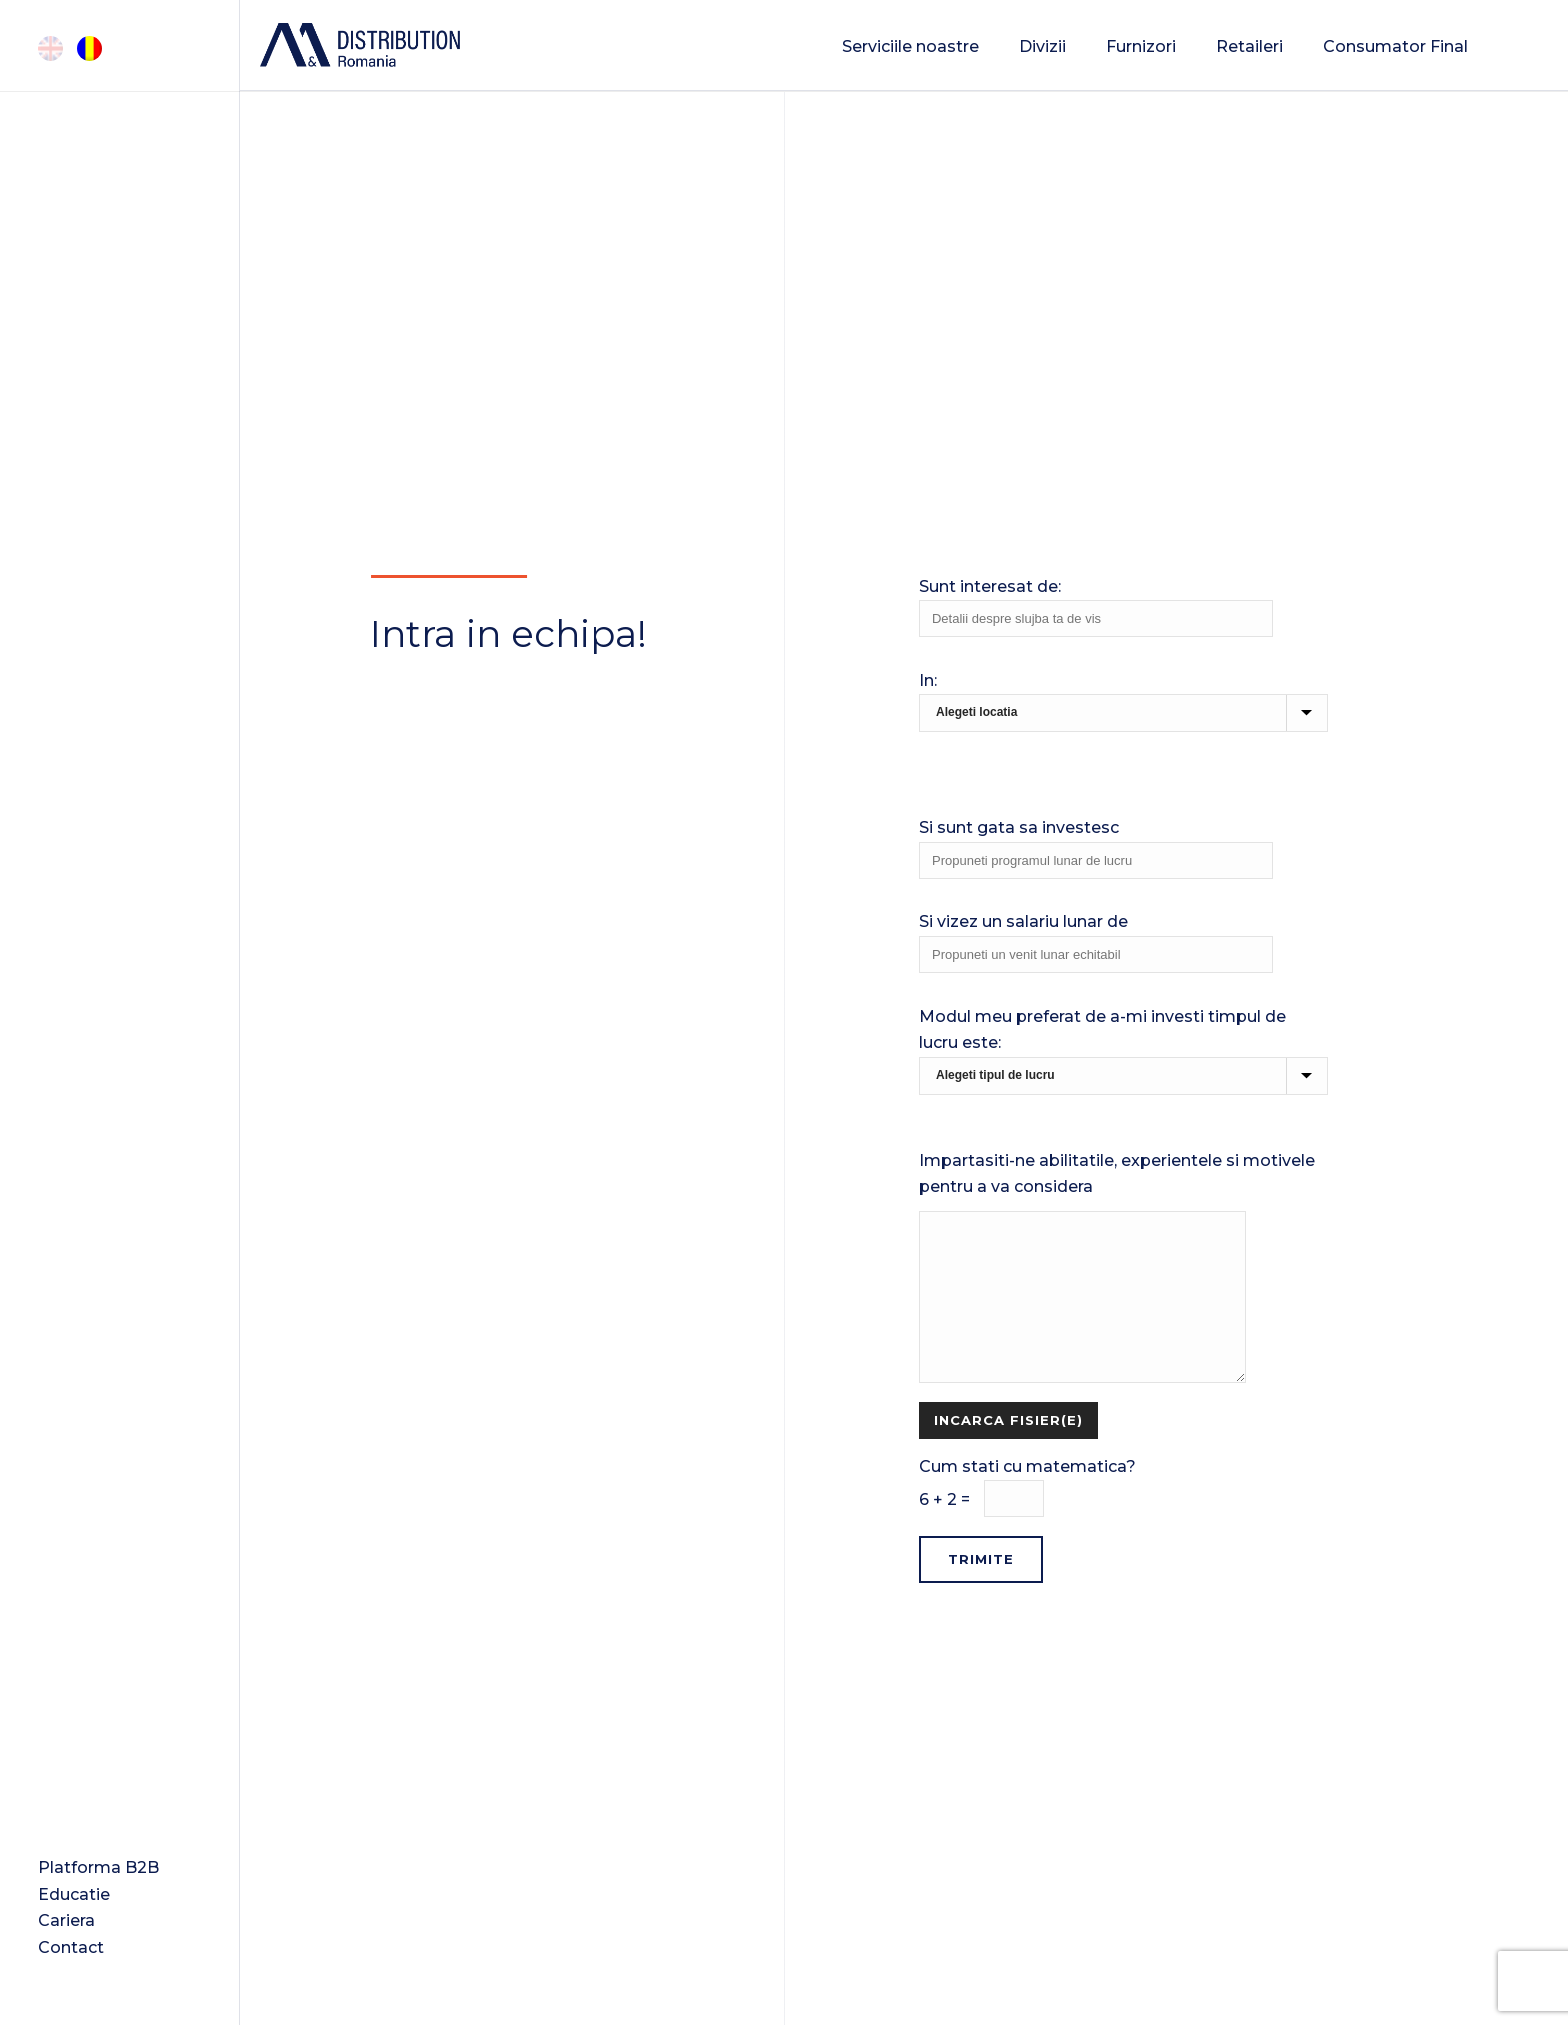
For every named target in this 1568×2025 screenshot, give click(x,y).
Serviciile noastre (910, 46)
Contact (71, 1947)
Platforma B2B (98, 1867)
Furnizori (1141, 46)
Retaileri (1249, 46)
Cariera (66, 1920)
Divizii (1042, 46)
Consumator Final (1395, 46)
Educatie (74, 1894)
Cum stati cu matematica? (1123, 1504)
